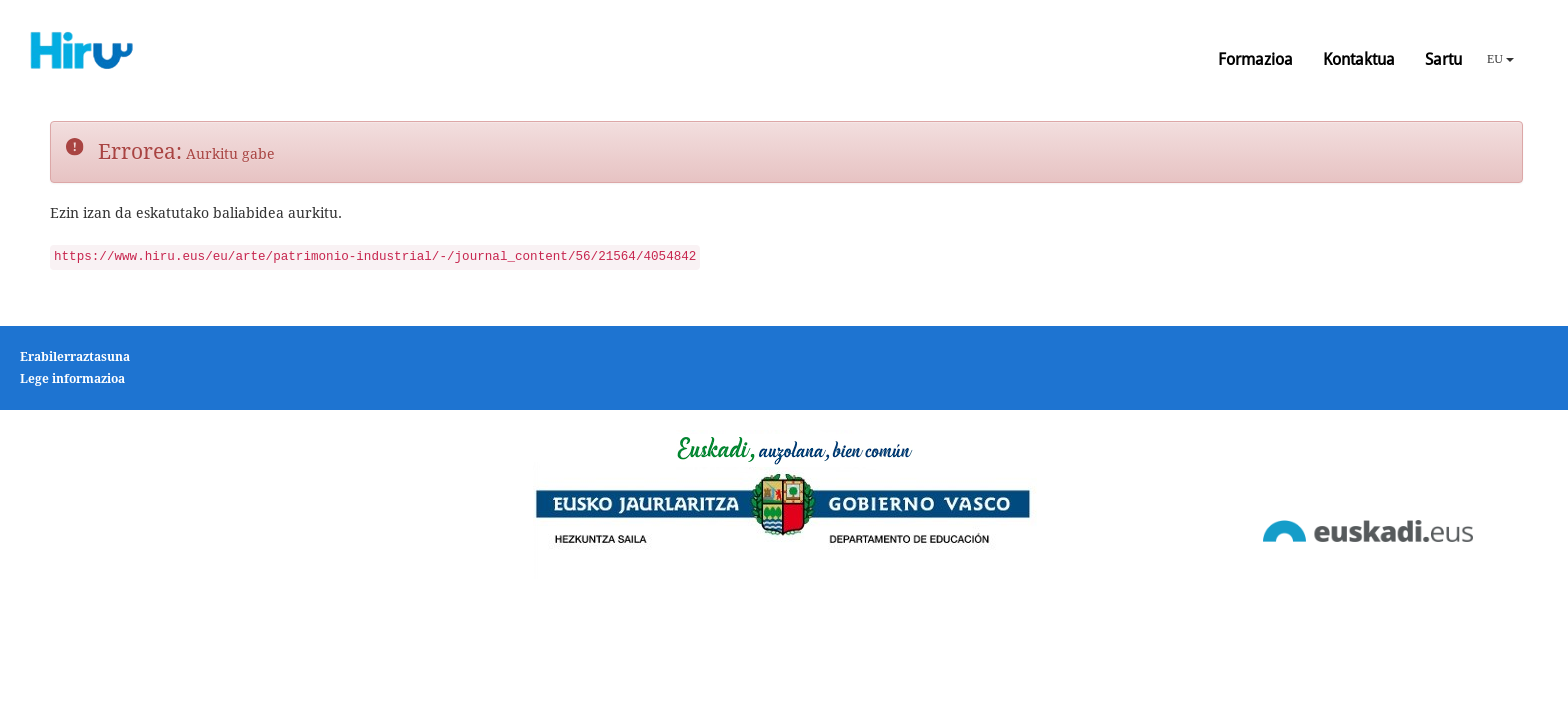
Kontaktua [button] (1359, 59)
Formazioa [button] (1255, 59)
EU (1500, 59)
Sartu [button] (1443, 59)
